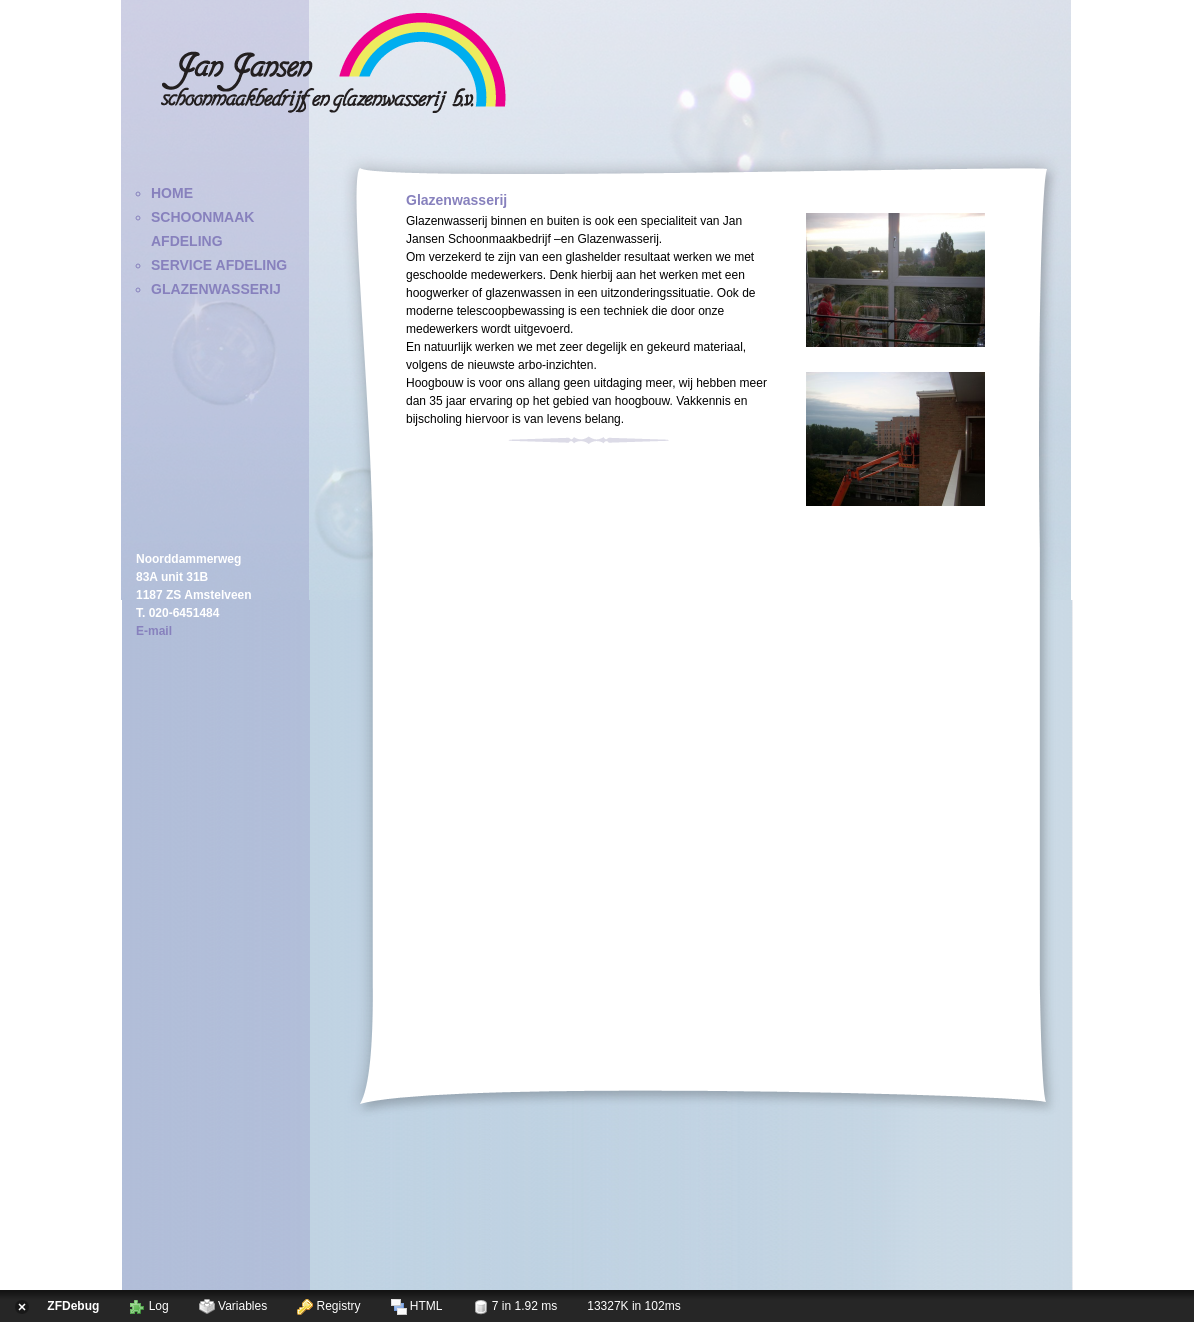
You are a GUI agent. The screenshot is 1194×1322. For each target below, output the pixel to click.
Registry (328, 1307)
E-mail (154, 631)
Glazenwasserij (216, 289)
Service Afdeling (219, 265)
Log (148, 1307)
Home (172, 193)
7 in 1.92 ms (515, 1307)
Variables (233, 1307)
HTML (417, 1307)
